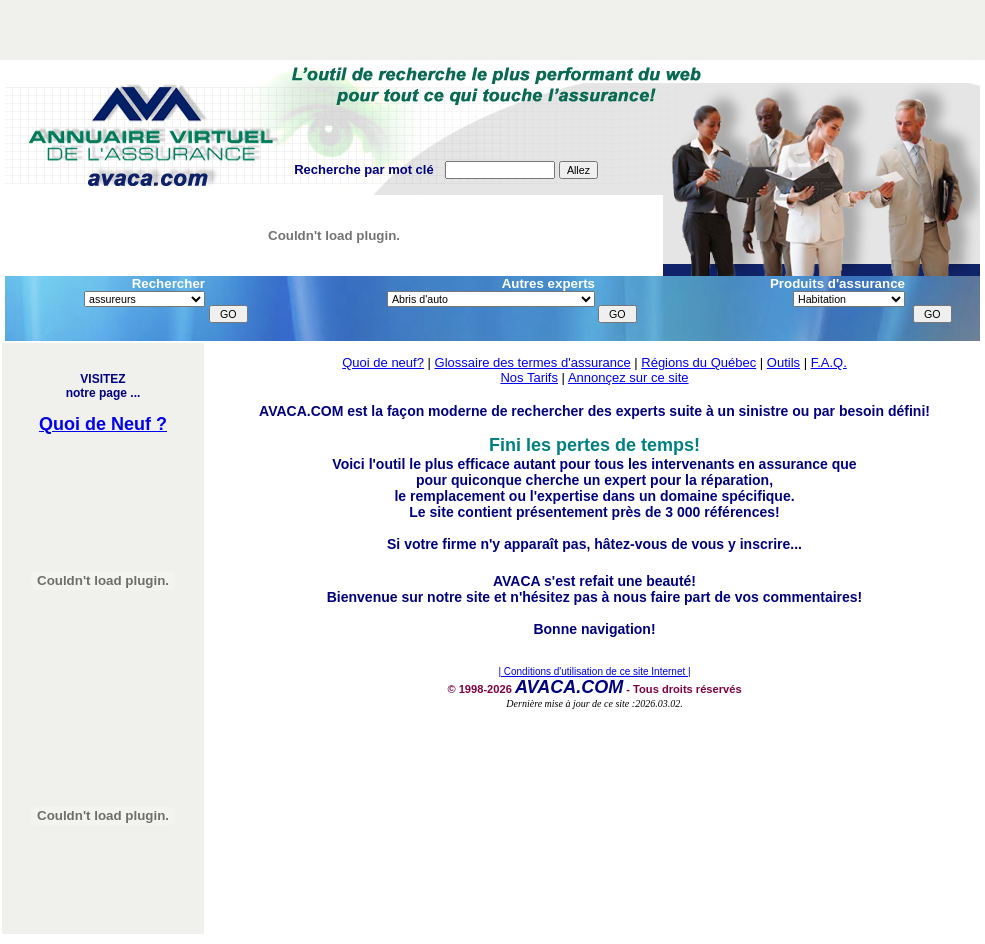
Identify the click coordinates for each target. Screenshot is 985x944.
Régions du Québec (698, 362)
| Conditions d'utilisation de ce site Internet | (594, 671)
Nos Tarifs (529, 377)
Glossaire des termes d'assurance (533, 362)
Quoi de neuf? (383, 362)
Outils (783, 362)
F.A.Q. (829, 362)
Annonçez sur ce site (628, 377)
